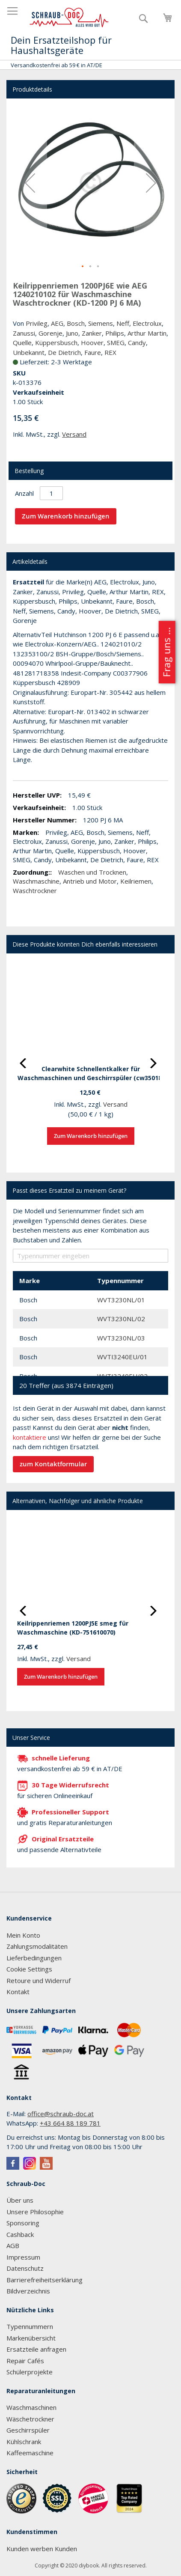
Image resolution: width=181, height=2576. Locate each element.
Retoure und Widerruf (38, 1980)
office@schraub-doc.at (60, 2113)
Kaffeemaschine (29, 2452)
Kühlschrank (23, 2441)
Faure (92, 352)
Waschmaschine (36, 881)
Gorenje (50, 333)
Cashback (20, 2234)
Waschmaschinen (31, 2407)
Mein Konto (23, 1935)
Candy (137, 342)
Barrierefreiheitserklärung (44, 2279)
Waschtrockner (35, 890)
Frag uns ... (166, 652)
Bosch (76, 323)
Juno (72, 333)
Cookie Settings (29, 1969)
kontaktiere (29, 1437)
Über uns (19, 2200)
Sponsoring (22, 2223)
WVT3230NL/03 (121, 1338)
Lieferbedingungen (34, 1958)
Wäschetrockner (30, 2419)
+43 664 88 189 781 (70, 2123)
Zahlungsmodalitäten (37, 1946)
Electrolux (147, 323)
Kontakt (18, 1991)
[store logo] (69, 17)
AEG (57, 323)
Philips (114, 333)
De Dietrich (64, 352)
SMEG (116, 342)
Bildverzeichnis (28, 2291)
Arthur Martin (147, 333)
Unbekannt (29, 352)
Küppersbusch (56, 342)
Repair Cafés (25, 2360)
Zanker (92, 333)
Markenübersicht (31, 2338)
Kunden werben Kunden (41, 2548)
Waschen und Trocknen (92, 872)
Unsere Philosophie (35, 2211)
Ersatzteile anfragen (36, 2349)
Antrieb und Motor (90, 881)
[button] (30, 182)
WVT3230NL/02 (121, 1318)
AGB (12, 2245)
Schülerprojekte (29, 2372)
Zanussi (24, 333)
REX (110, 352)
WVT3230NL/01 (121, 1299)
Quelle (22, 342)
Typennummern (29, 2326)
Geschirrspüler (28, 2430)
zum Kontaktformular (53, 1463)
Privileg (36, 323)
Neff (122, 323)
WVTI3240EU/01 (122, 1356)
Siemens (100, 323)
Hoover (92, 342)
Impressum (23, 2257)
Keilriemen (135, 881)
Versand (74, 434)
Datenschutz (25, 2268)
